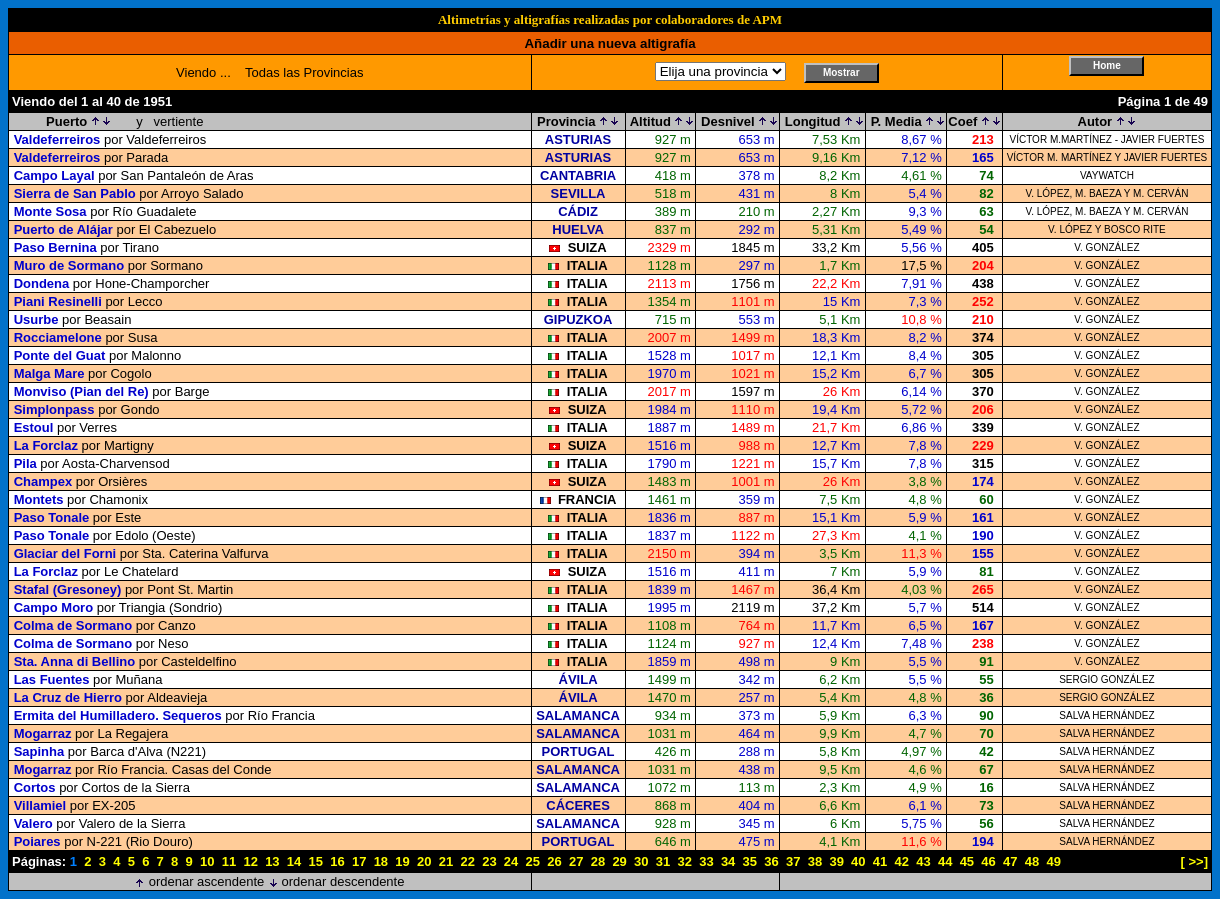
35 (750, 861)
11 (229, 861)
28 (598, 861)
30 (641, 861)
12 (250, 861)
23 (489, 861)
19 (402, 861)
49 (1053, 861)
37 (793, 861)
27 (576, 861)
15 (316, 861)
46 (988, 861)
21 (446, 861)
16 (337, 861)
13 (272, 861)
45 (967, 861)
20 (424, 861)
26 (554, 861)
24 (511, 861)
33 (706, 861)
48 (1032, 861)
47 (1010, 861)
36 (771, 861)
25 (533, 861)
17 (359, 861)
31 (663, 861)
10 (207, 861)
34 (728, 861)
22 (467, 861)
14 (294, 861)
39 (836, 861)
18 (381, 861)
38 (815, 861)
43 (923, 861)
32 (684, 861)
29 (619, 861)
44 (945, 861)
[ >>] (1194, 861)
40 (858, 861)
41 (880, 861)
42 (902, 861)
